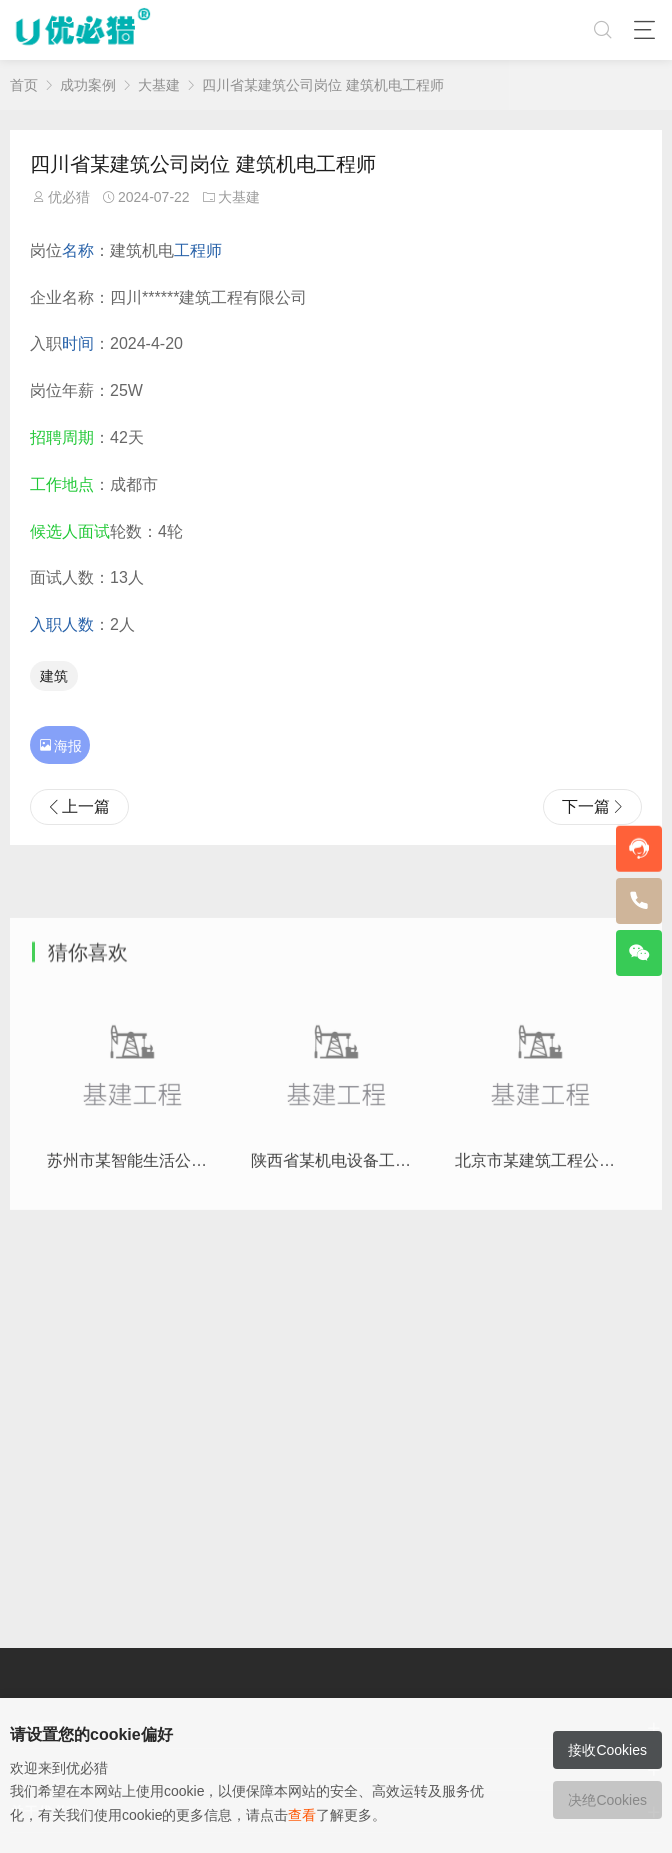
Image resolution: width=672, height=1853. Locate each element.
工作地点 (62, 484)
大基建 (159, 85)
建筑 (54, 676)
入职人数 (62, 624)
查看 (302, 1815)
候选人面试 (70, 531)
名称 (78, 250)
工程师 (198, 250)
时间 (78, 343)
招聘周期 (62, 437)
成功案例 (88, 85)
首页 (24, 85)
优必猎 (69, 197)
